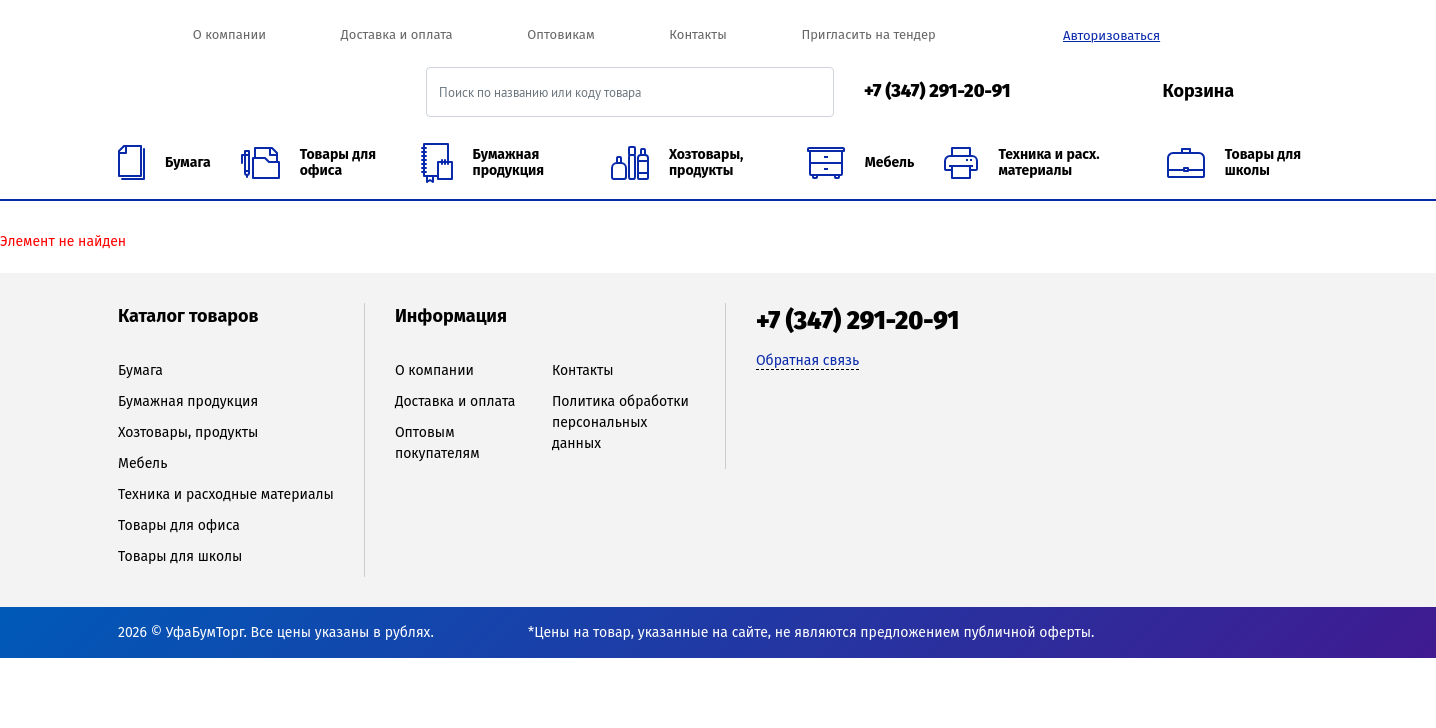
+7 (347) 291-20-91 (937, 91)
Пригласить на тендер (868, 34)
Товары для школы (180, 556)
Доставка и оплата (397, 34)
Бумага (140, 370)
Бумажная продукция (188, 401)
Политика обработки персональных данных (620, 422)
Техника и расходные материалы (226, 494)
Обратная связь (807, 360)
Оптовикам (560, 34)
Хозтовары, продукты (188, 432)
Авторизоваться (1111, 35)
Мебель (142, 463)
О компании (229, 34)
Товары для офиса (179, 525)
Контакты (697, 34)
